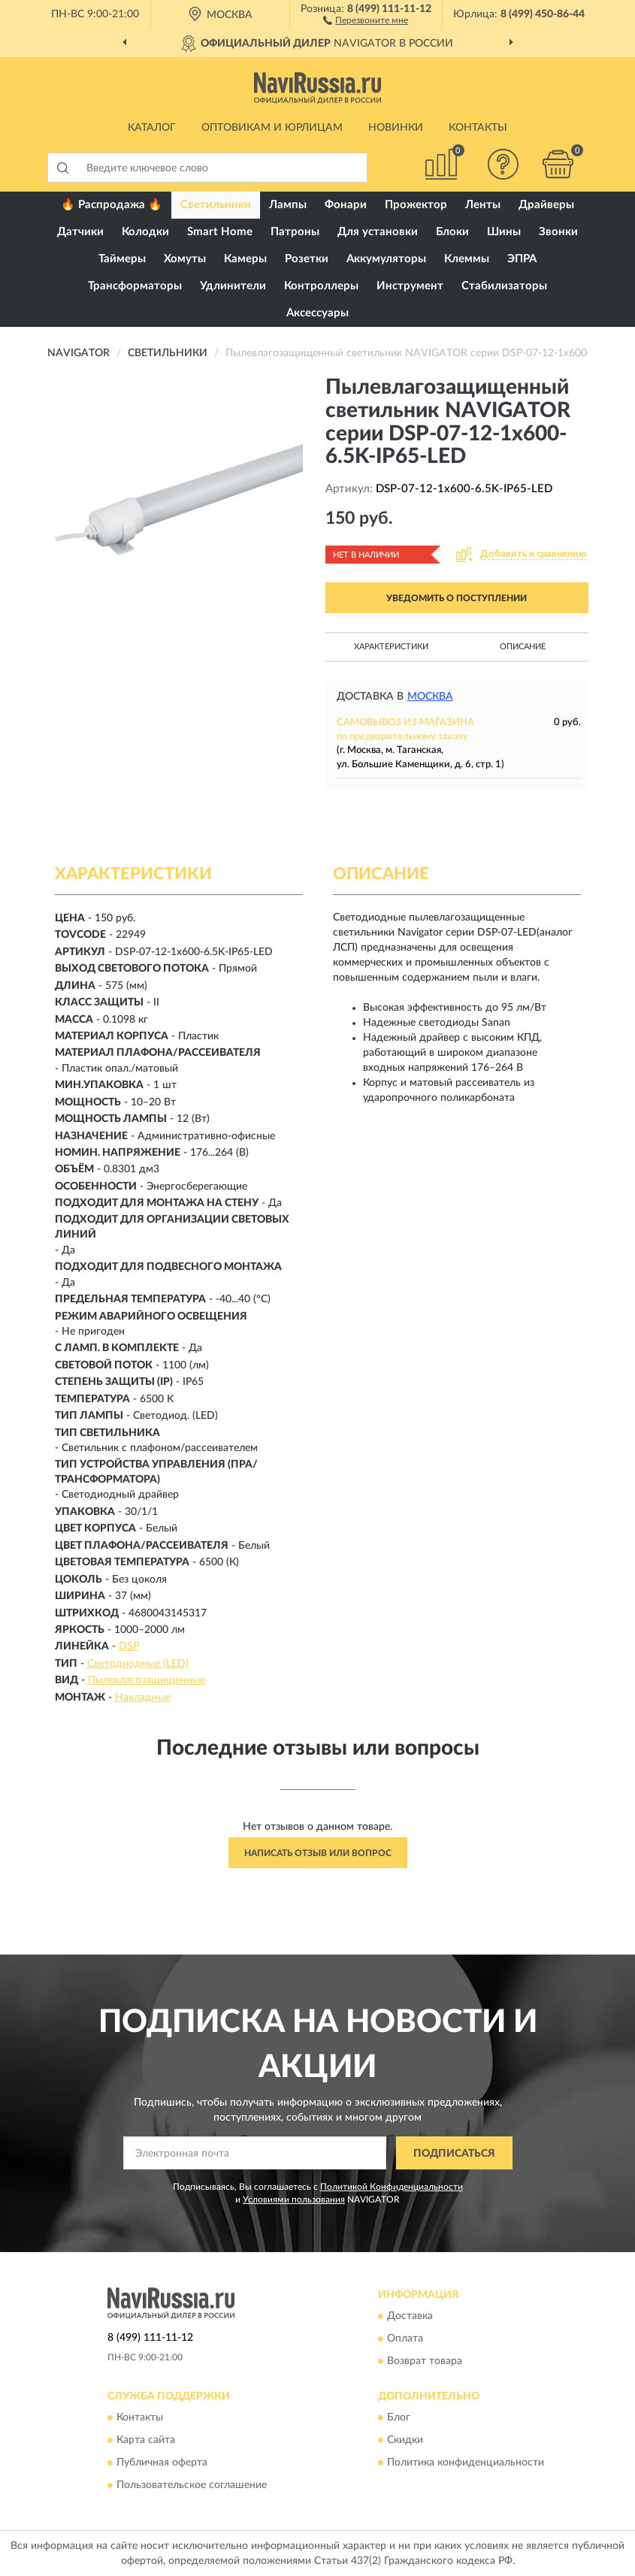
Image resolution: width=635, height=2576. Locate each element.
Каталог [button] (152, 127)
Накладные (143, 1697)
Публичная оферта (161, 2463)
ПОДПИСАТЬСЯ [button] (454, 2153)
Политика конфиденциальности (465, 2463)
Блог (398, 2418)
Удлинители (233, 286)
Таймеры (122, 259)
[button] (365, 19)
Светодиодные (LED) (138, 1663)
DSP (129, 1646)
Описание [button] (523, 646)
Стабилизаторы (504, 286)
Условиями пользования (294, 2199)
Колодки (145, 231)
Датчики (80, 231)
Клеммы (466, 259)
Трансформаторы (135, 286)
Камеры (245, 259)
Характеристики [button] (391, 646)
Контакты (478, 127)
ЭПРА (522, 259)
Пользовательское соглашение (191, 2486)
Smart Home (219, 231)
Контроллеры (321, 286)
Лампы (288, 204)
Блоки (452, 231)
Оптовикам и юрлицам (272, 127)
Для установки (377, 231)
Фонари (346, 204)
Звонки (558, 231)
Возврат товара (424, 2361)
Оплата (405, 2338)
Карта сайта (145, 2440)
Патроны (295, 231)
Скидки (405, 2440)
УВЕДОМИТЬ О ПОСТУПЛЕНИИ (456, 598)
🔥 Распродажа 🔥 (111, 204)
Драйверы (546, 204)
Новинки (395, 127)
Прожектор (416, 204)
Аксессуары (317, 313)
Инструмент (409, 286)
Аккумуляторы (386, 259)
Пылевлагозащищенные (146, 1680)
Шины (504, 231)
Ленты (482, 204)
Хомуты (185, 259)
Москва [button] (430, 696)
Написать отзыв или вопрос (318, 1853)
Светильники (215, 204)
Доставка (410, 2316)
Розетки (306, 259)
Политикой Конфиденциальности (391, 2186)
